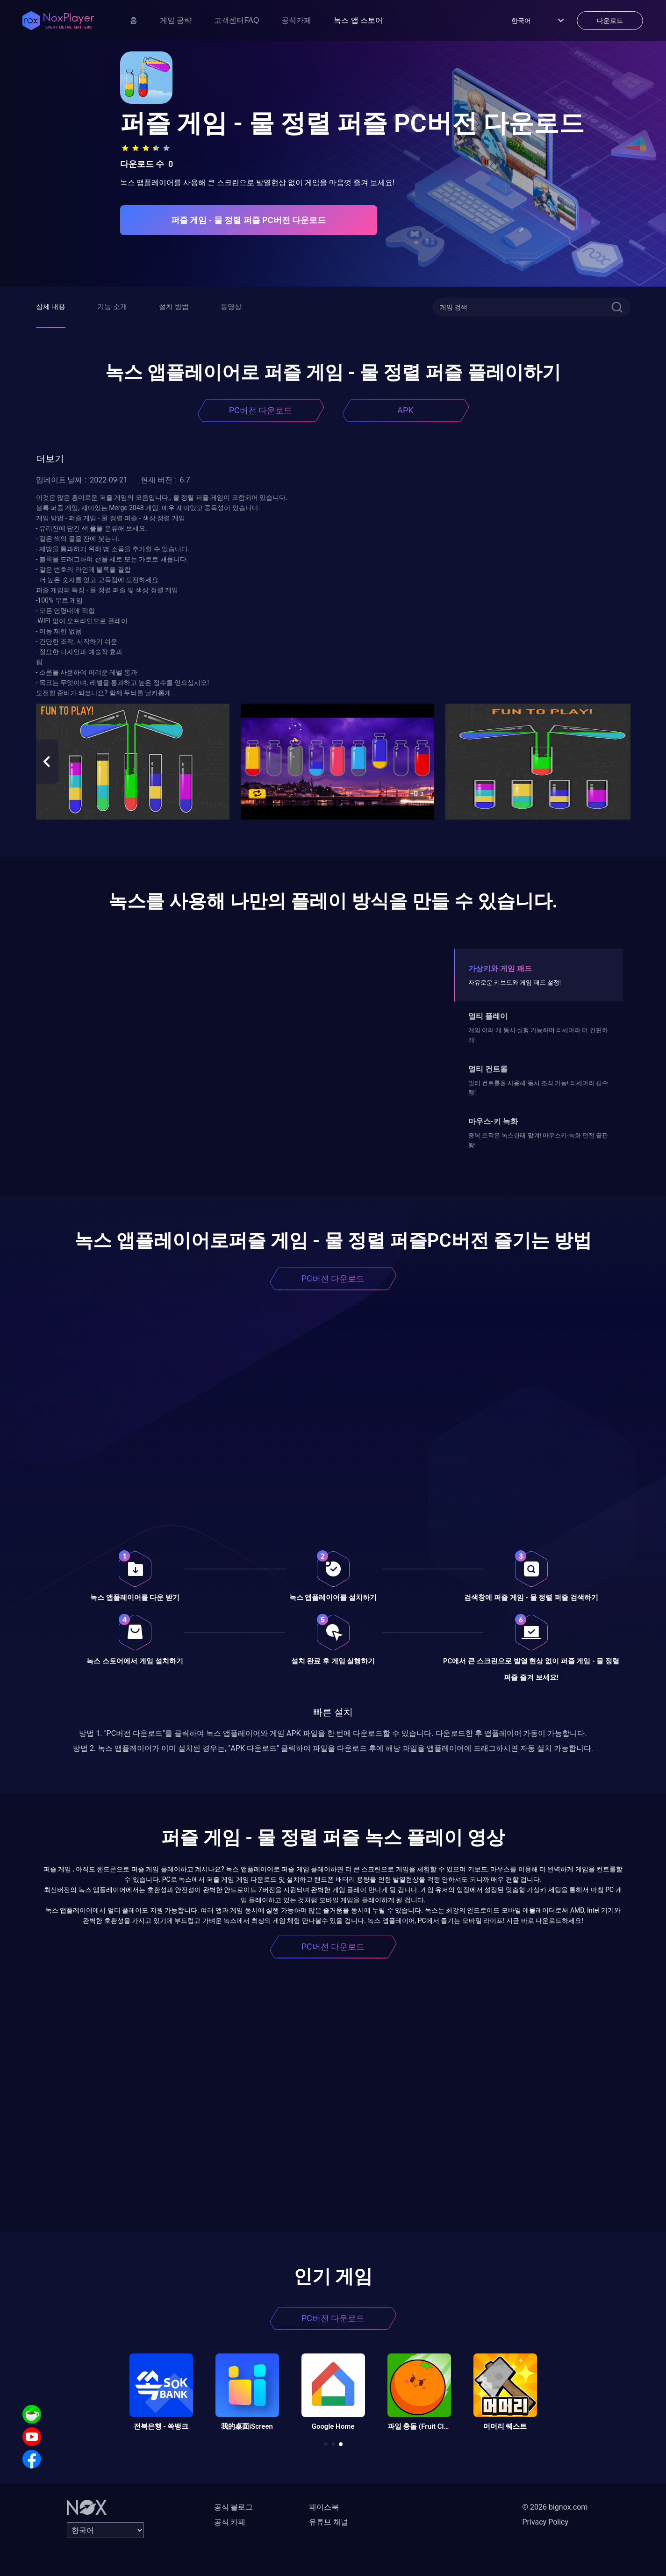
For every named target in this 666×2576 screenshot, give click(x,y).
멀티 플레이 (488, 1016)
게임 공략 (176, 20)
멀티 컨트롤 (488, 1069)
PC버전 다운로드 (261, 410)
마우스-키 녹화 (493, 1121)
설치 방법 (174, 306)
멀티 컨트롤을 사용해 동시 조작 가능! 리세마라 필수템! (538, 1087)
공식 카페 (230, 2522)
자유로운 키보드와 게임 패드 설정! (514, 982)
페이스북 (324, 2507)
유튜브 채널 (328, 2522)
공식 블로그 (233, 2507)
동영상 (231, 306)
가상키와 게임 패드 (500, 968)
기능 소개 (112, 306)
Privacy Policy (546, 2522)
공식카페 (296, 20)
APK (405, 410)
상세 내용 (51, 306)
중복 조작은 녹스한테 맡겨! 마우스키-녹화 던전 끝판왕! (538, 1140)
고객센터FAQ (236, 20)
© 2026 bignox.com (555, 2507)
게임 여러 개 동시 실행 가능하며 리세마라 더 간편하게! (538, 1035)
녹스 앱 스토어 (358, 20)
